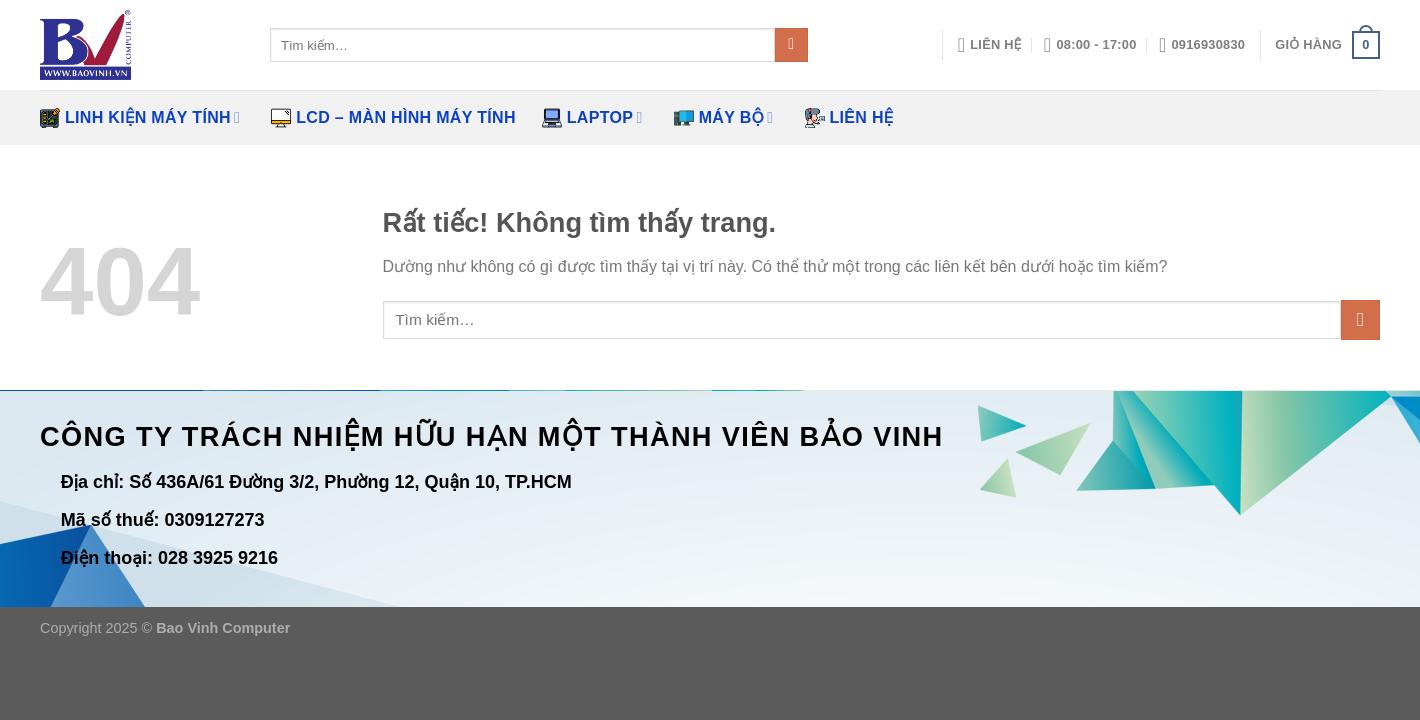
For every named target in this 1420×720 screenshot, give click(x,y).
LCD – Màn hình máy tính (393, 118)
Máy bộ (724, 118)
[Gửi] (791, 45)
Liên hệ (849, 118)
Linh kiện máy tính (140, 118)
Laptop (592, 118)
